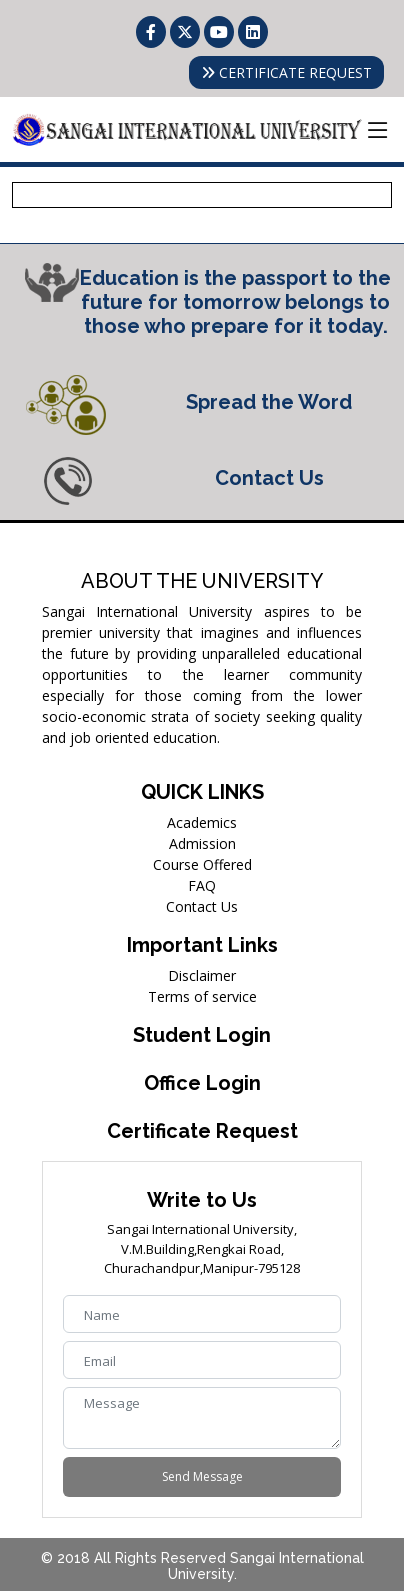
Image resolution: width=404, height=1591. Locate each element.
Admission (202, 843)
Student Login (202, 1035)
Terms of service (202, 996)
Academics (202, 822)
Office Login (202, 1083)
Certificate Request (202, 1131)
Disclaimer (202, 975)
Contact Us (202, 906)
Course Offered (202, 864)
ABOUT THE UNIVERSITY (202, 581)
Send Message (202, 1476)
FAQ (202, 885)
